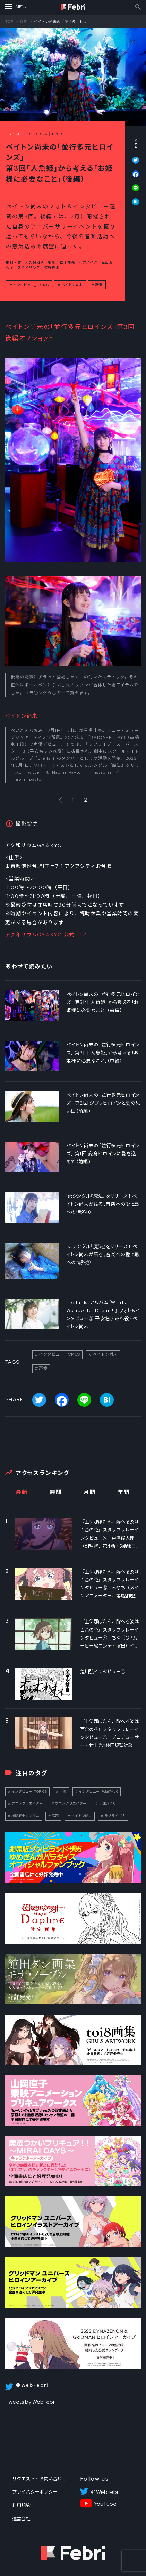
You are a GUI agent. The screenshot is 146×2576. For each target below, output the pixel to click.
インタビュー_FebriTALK (98, 1791)
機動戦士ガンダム (25, 1815)
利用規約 (21, 2505)
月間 (90, 1492)
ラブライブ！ (114, 1815)
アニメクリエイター (27, 1803)
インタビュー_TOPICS (31, 284)
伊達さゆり (107, 1803)
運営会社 (21, 2518)
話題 (55, 1815)
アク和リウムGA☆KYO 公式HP (43, 934)
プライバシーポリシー (34, 2492)
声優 (98, 284)
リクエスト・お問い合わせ (39, 2478)
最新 (22, 1492)
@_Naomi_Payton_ (66, 772)
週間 (56, 1492)
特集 (23, 21)
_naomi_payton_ (29, 779)
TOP (9, 21)
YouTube (105, 2504)
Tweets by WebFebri (30, 2402)
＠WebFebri (105, 2492)
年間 (124, 1492)
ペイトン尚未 (71, 284)
